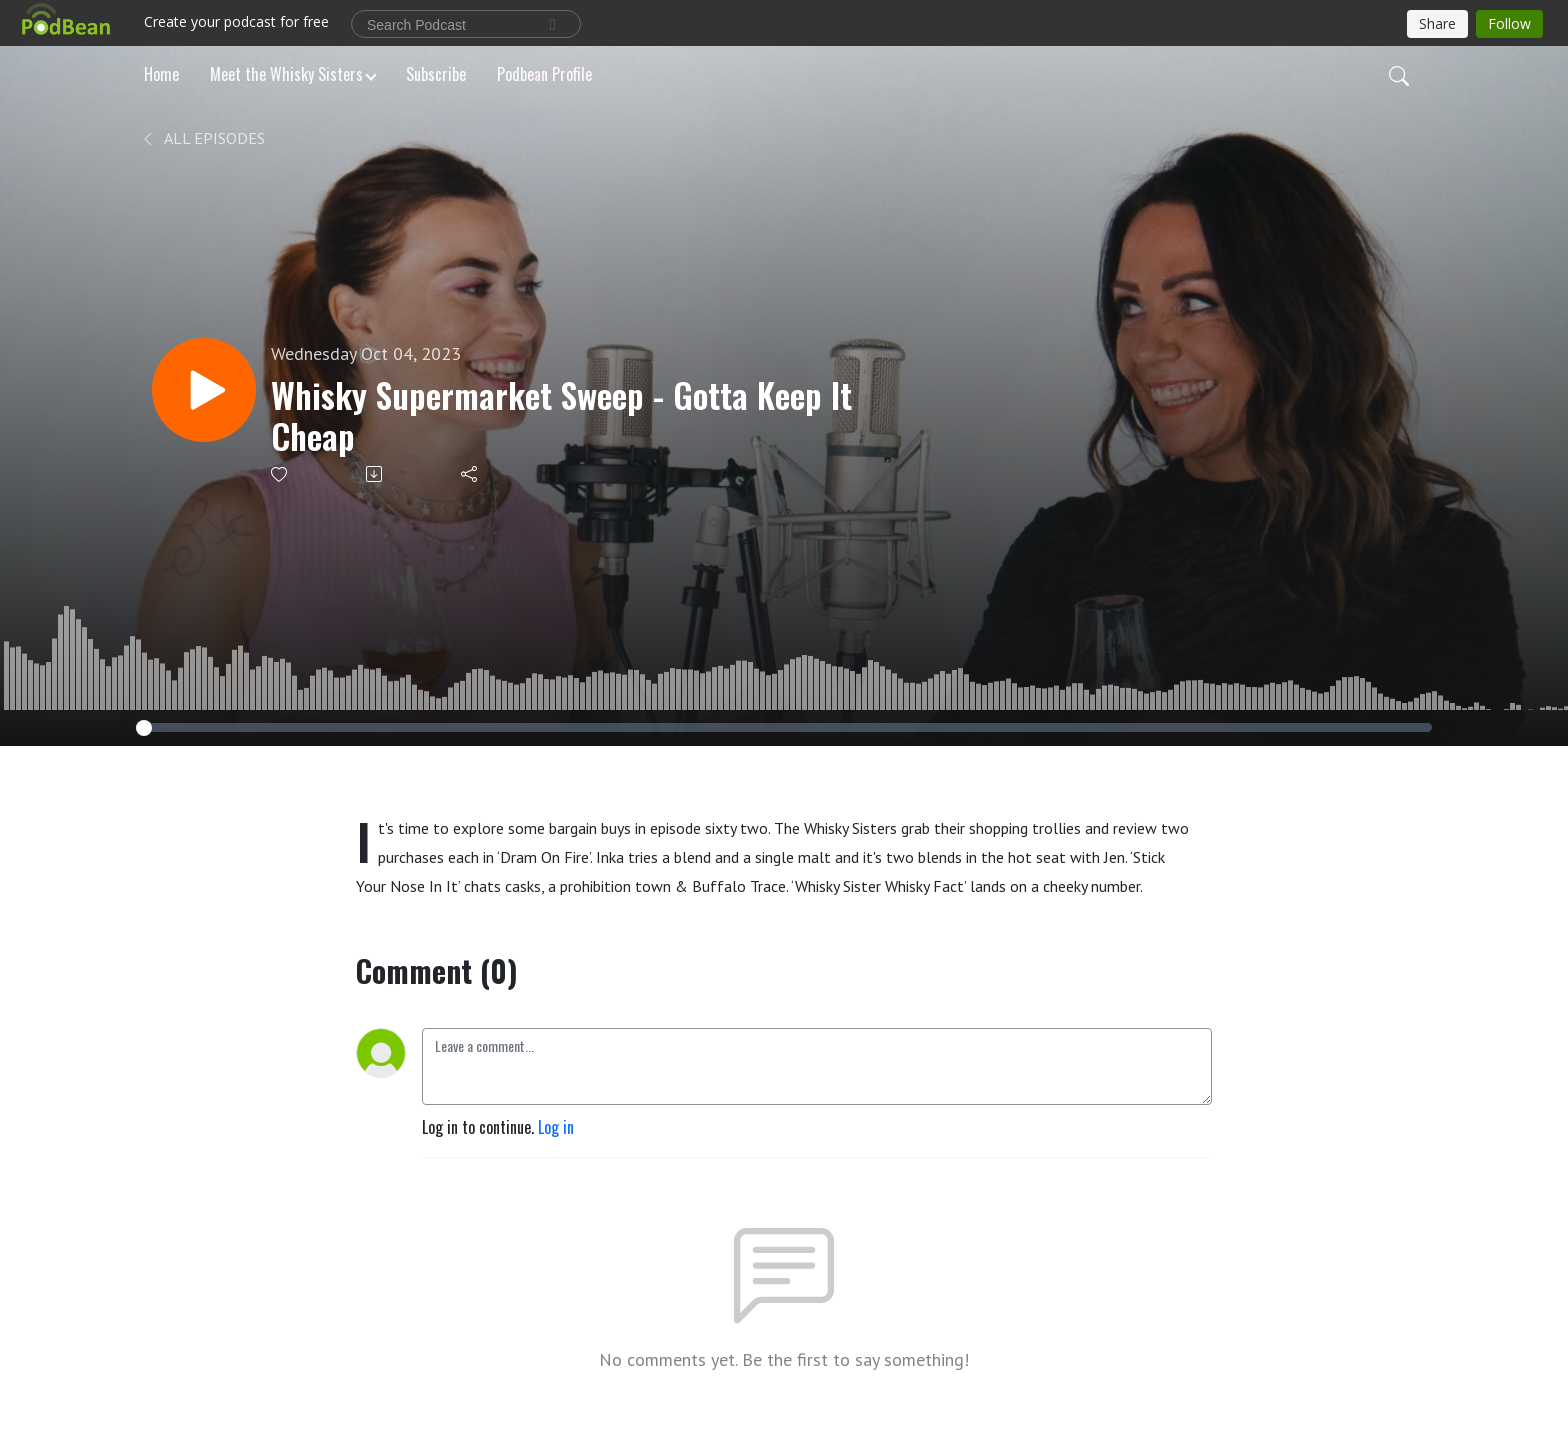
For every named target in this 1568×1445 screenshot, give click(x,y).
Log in (556, 1127)
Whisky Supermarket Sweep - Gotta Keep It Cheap (561, 416)
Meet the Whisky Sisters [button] (286, 74)
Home (161, 74)
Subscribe (436, 74)
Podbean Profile (544, 74)
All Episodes (202, 138)
